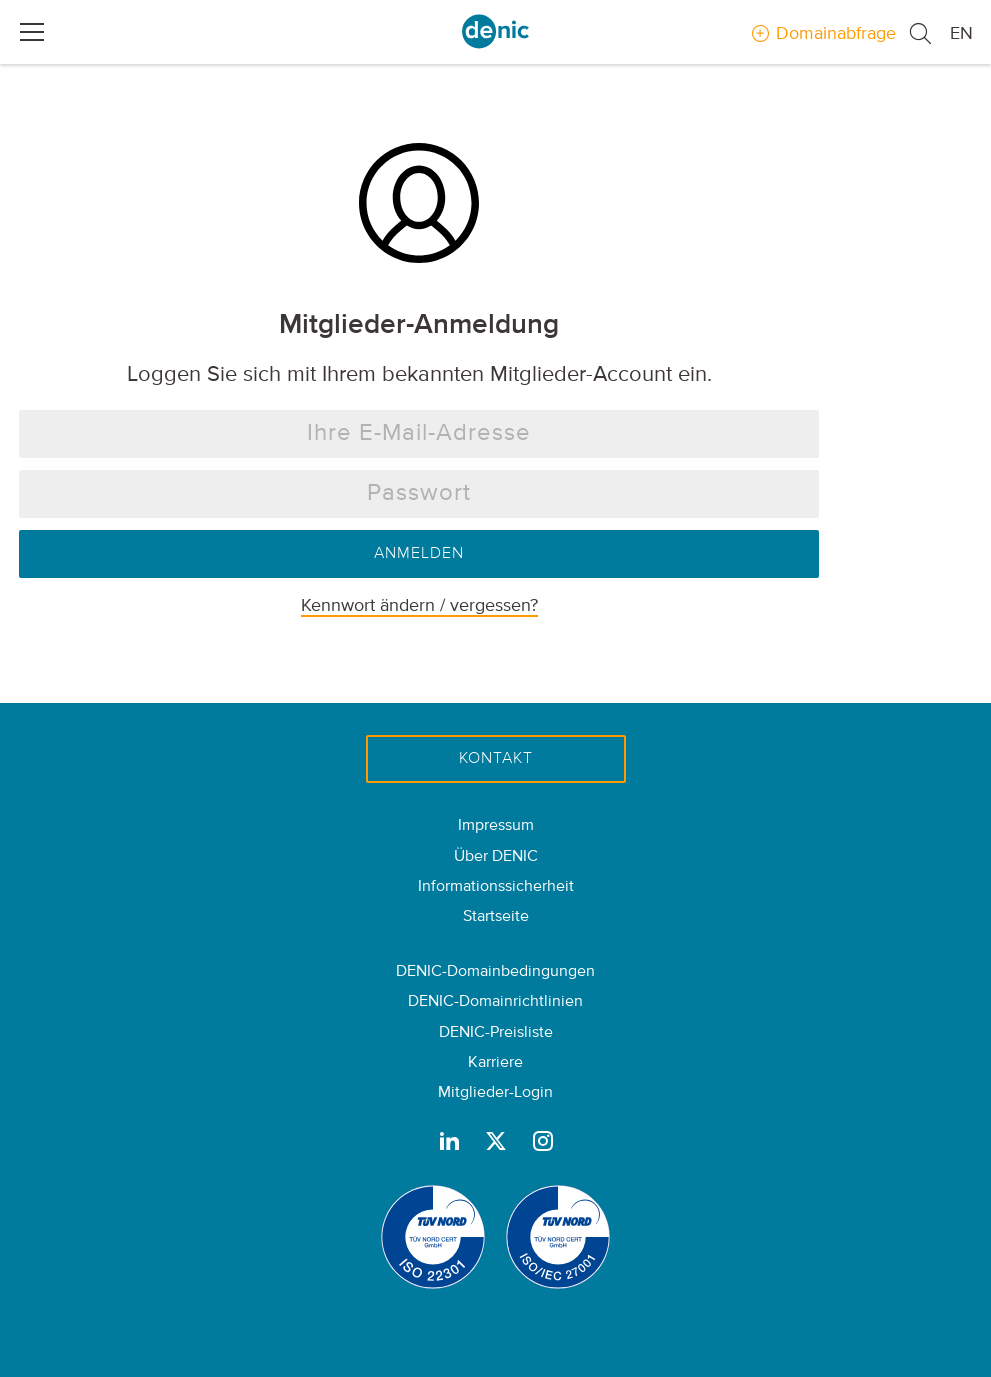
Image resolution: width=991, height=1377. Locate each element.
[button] (929, 35)
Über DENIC (496, 857)
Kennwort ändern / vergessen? (419, 606)
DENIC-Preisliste (496, 1033)
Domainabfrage (836, 34)
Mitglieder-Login (495, 1093)
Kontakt (496, 759)
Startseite (496, 917)
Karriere (495, 1063)
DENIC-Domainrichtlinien (495, 1002)
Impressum (496, 826)
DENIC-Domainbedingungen (495, 972)
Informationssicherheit (496, 887)
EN (961, 34)
